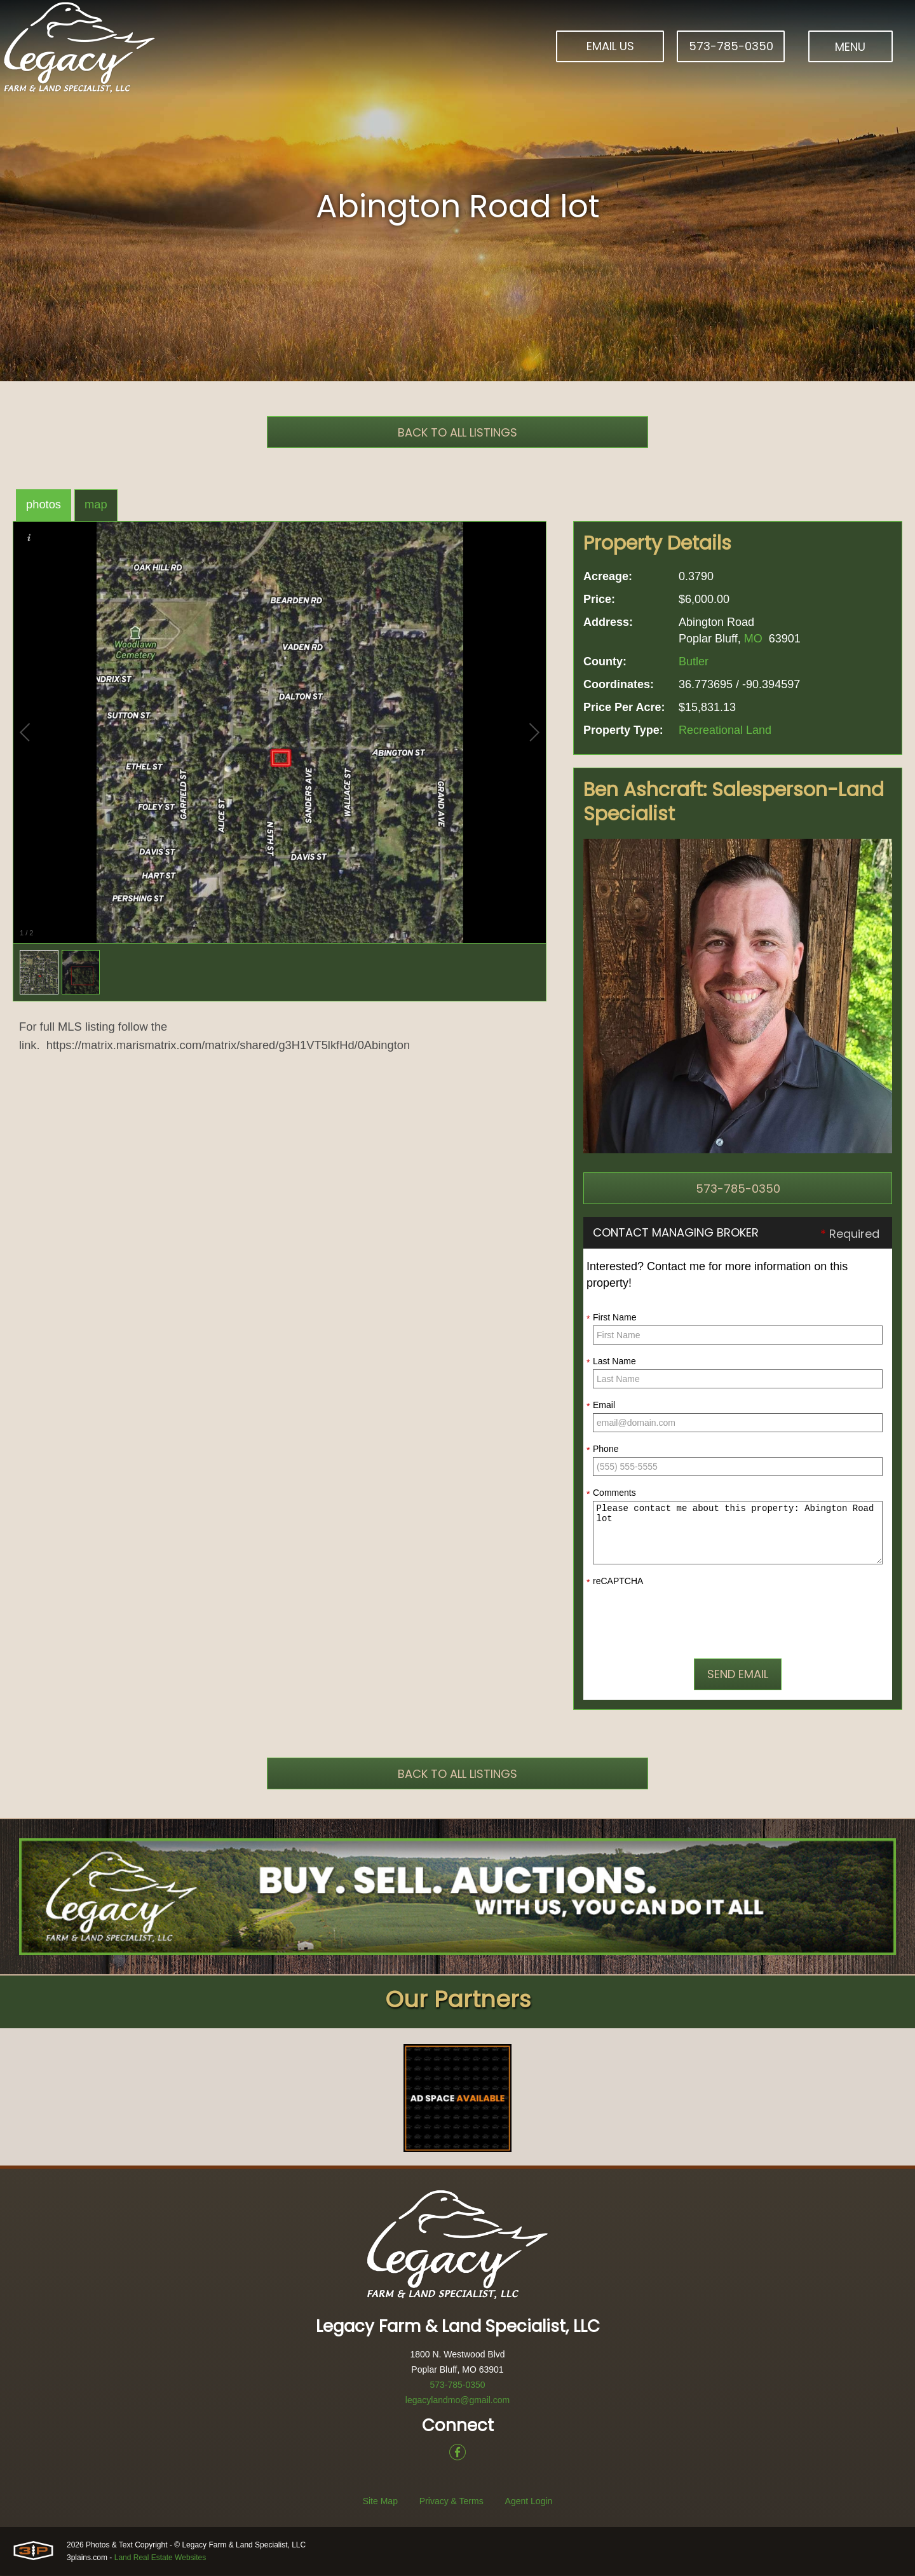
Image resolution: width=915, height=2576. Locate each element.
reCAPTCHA (614, 1581)
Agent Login (529, 2502)
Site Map (380, 2502)
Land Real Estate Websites (160, 2558)
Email (600, 1405)
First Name (611, 1318)
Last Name (611, 1361)
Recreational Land (725, 730)
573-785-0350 (731, 46)
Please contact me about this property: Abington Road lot (738, 1532)
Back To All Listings (457, 432)
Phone (602, 1449)
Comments (611, 1493)
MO (753, 638)
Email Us (610, 46)
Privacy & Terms (451, 2502)
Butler (693, 661)
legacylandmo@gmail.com (457, 2401)
